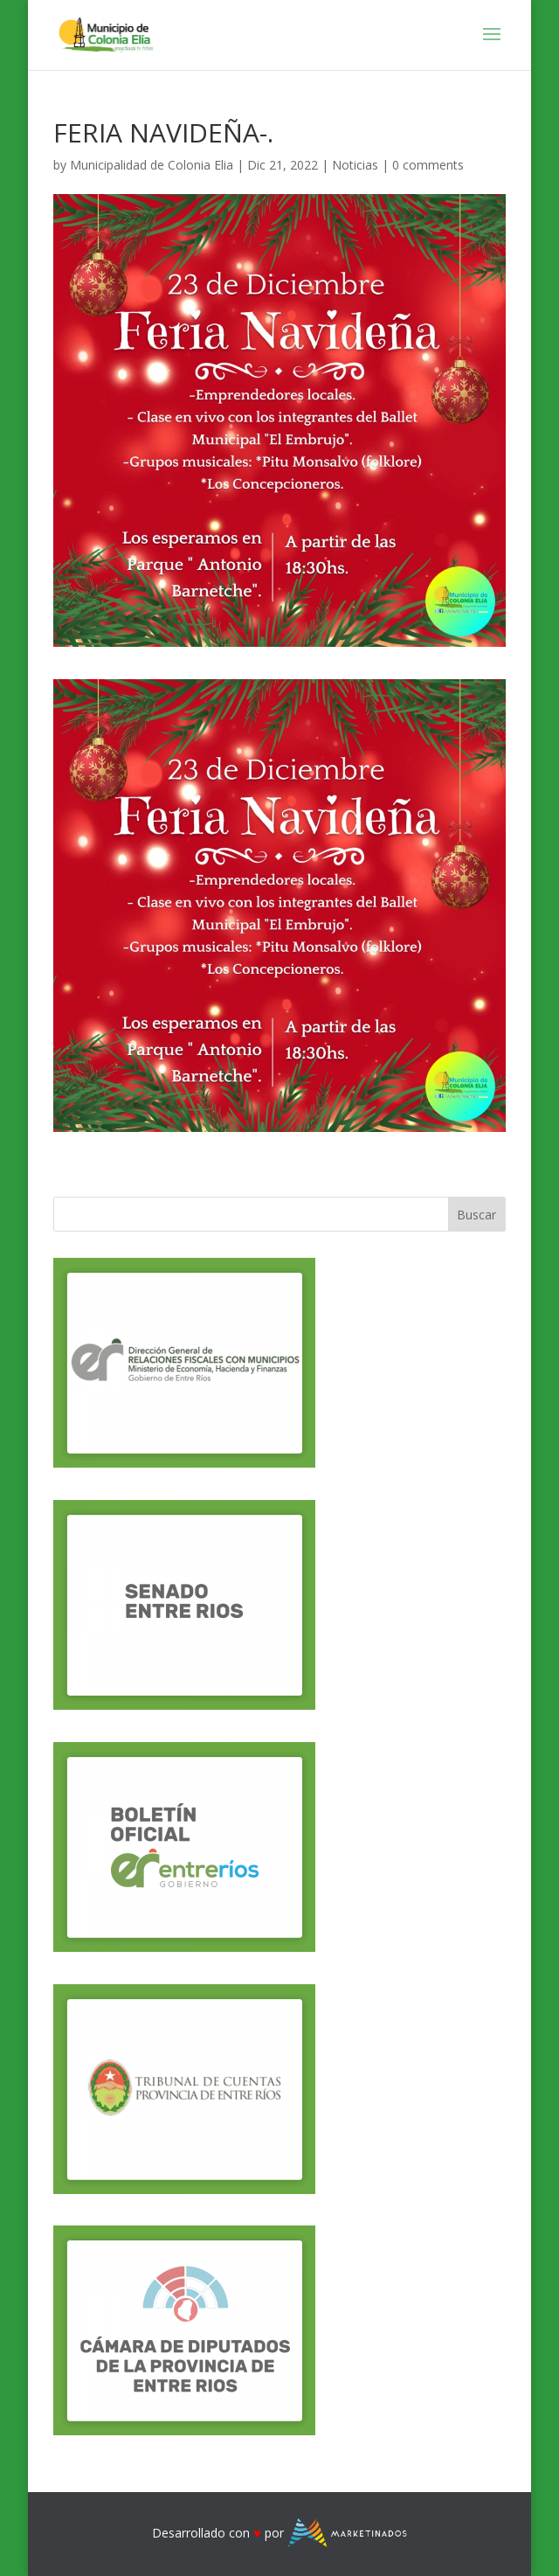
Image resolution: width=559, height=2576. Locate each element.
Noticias (355, 164)
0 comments (428, 164)
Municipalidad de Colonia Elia (151, 164)
